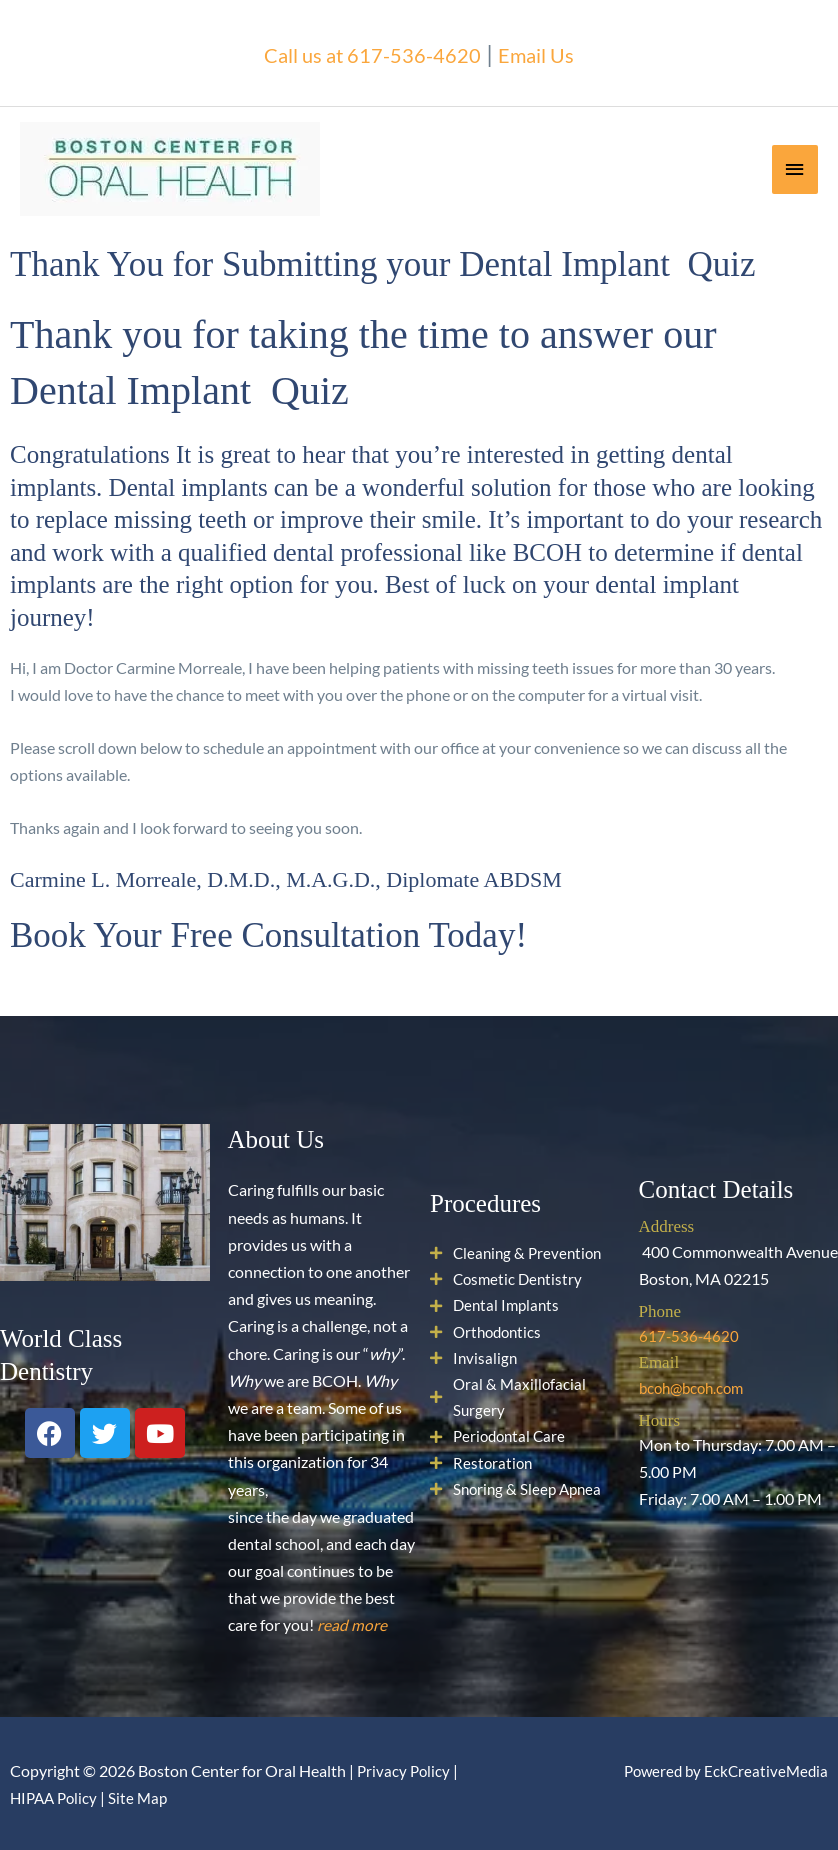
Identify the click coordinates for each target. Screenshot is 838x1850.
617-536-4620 (690, 1335)
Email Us (555, 51)
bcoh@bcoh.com (695, 1386)
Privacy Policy (405, 1769)
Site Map (144, 1796)
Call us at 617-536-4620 (365, 51)
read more (352, 1624)
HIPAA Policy (56, 1796)
